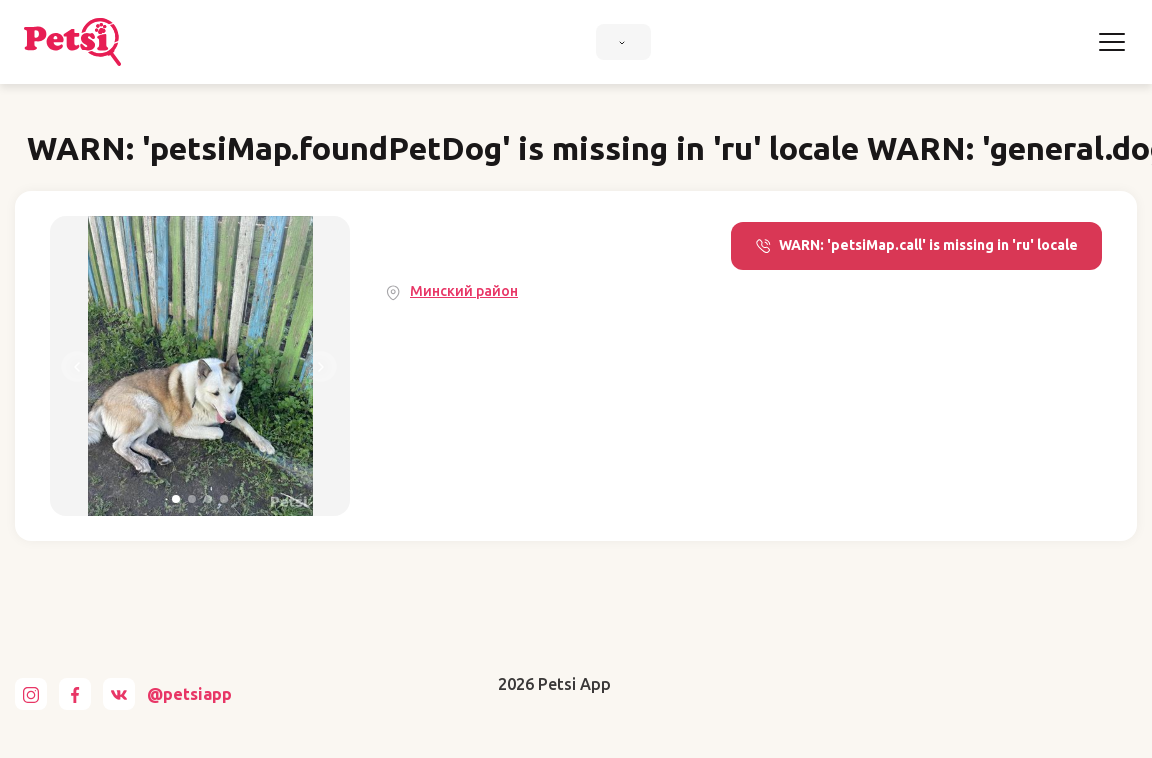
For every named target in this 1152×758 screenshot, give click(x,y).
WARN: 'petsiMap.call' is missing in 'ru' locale (916, 245)
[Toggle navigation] (1112, 42)
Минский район (464, 291)
